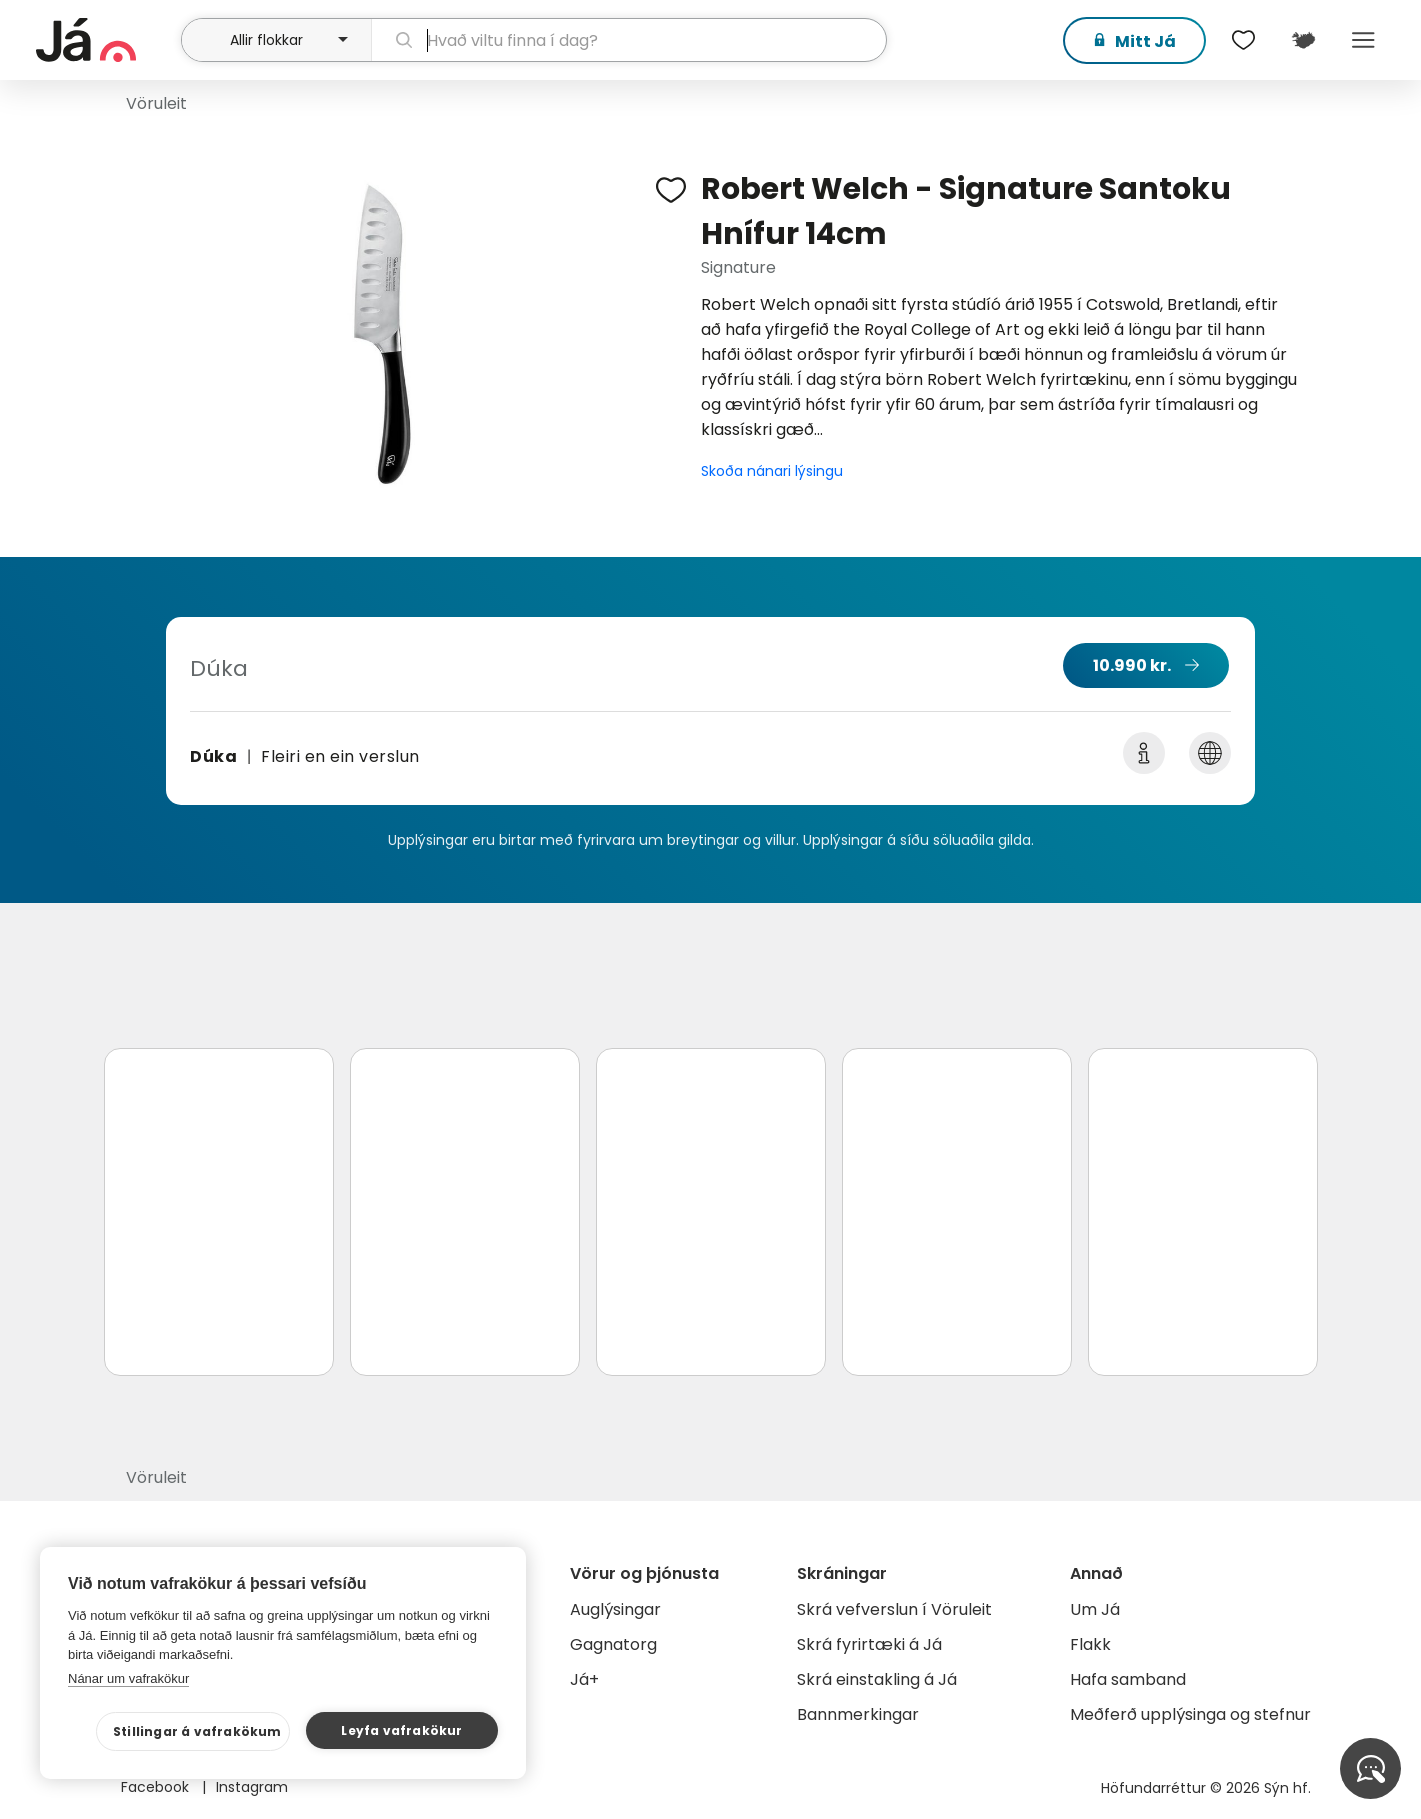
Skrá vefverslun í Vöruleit (894, 1609)
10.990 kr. (1132, 665)
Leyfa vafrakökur (401, 1730)
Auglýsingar (615, 1609)
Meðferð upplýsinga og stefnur (1190, 1714)
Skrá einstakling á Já (877, 1679)
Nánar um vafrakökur (128, 1678)
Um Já (1095, 1609)
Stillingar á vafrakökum (197, 1731)
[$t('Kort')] (1304, 40)
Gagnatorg (613, 1644)
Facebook (157, 1787)
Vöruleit (156, 103)
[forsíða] (106, 40)
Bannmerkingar (858, 1714)
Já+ (584, 1679)
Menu (1364, 40)
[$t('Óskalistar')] (1244, 40)
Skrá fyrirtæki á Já (869, 1644)
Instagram (252, 1787)
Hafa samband (1128, 1679)
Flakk (1090, 1644)
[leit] (628, 40)
